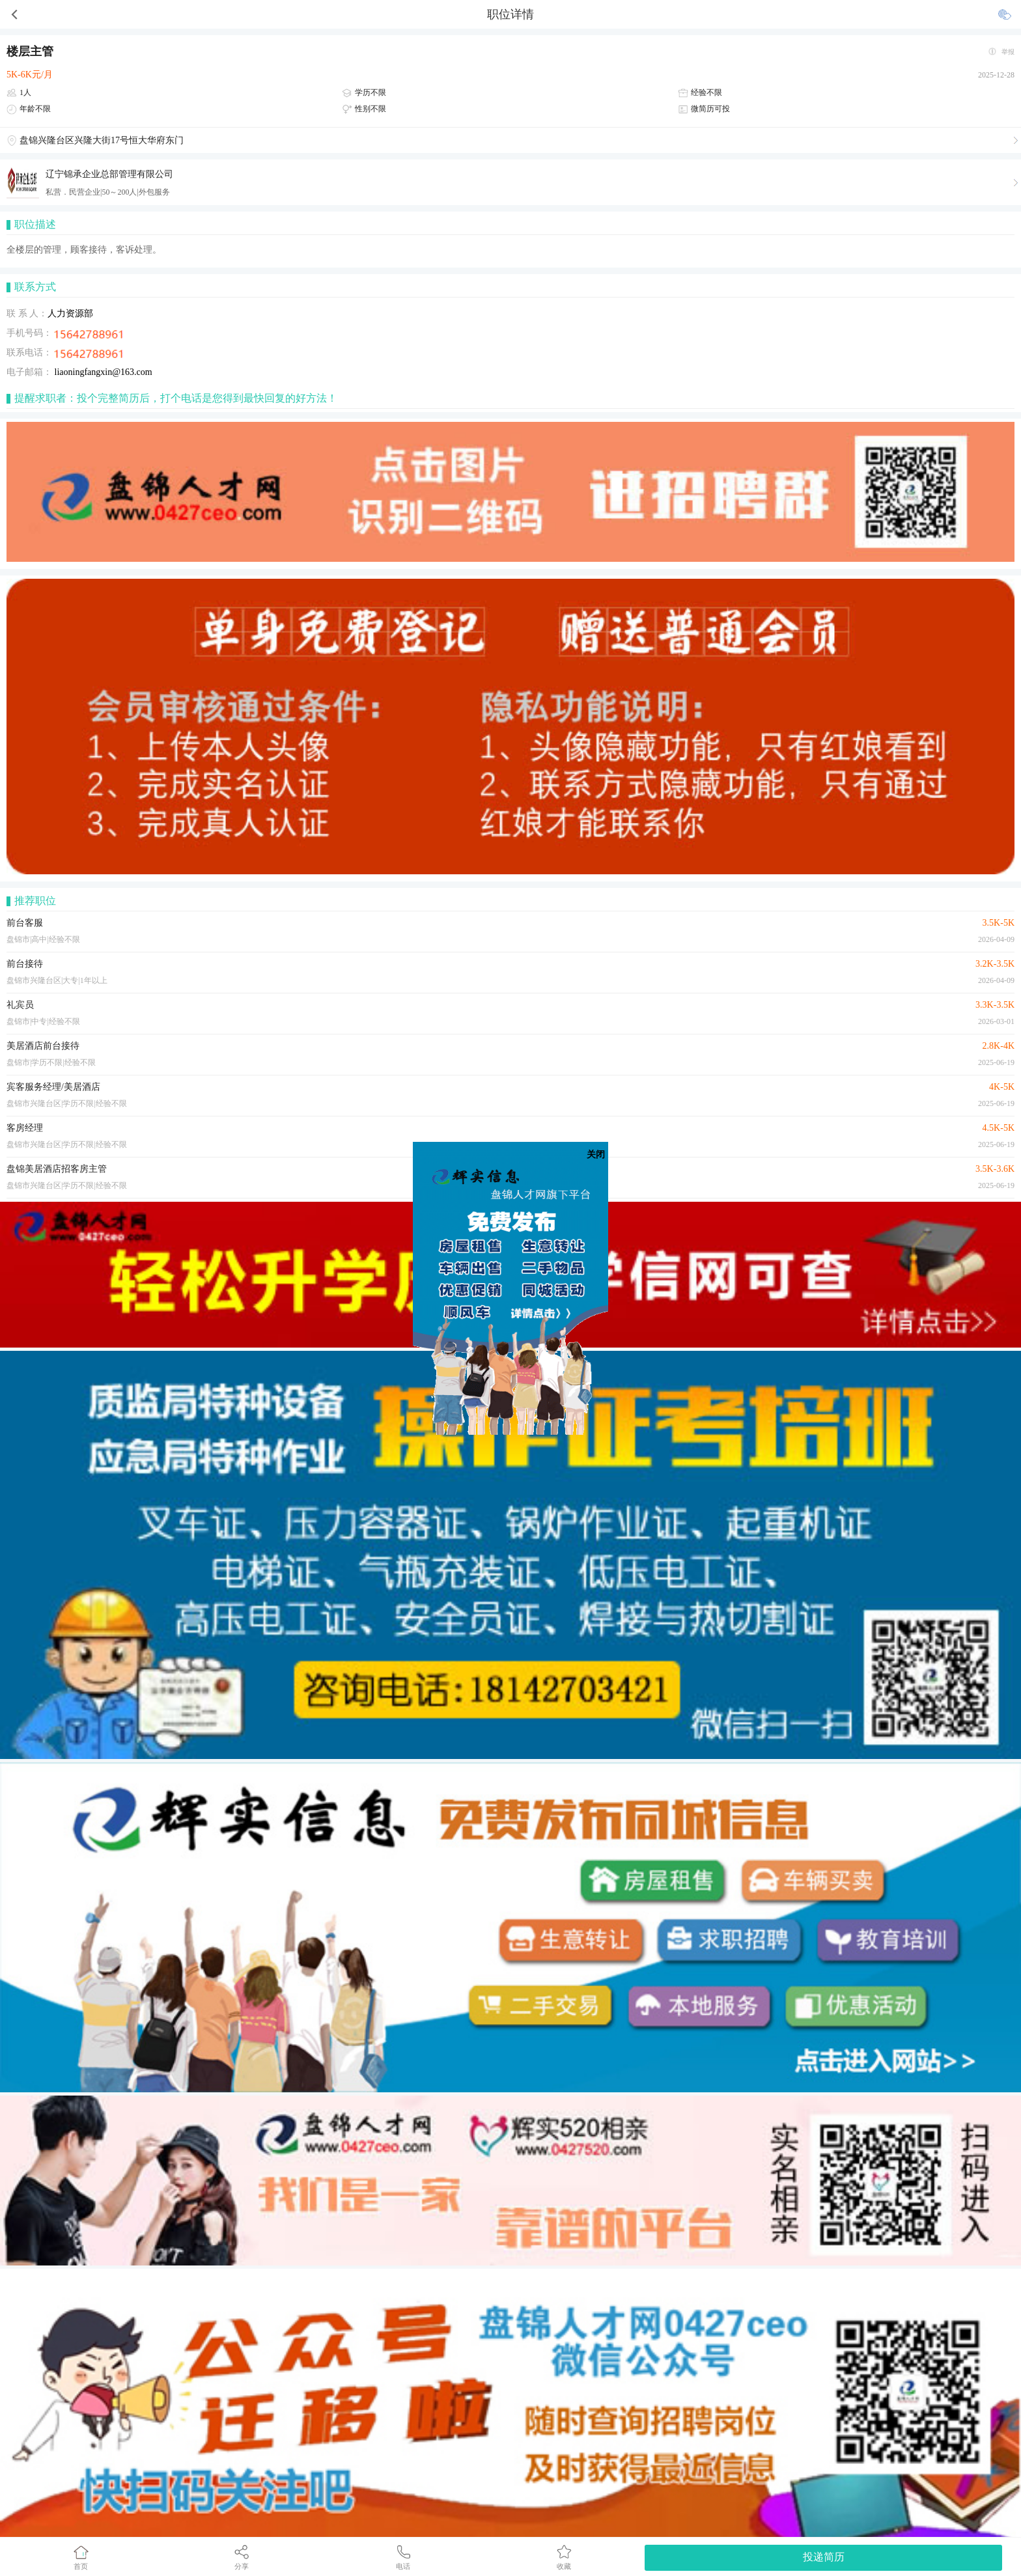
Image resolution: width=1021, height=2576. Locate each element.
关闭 (596, 1154)
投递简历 (824, 2556)
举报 (1007, 51)
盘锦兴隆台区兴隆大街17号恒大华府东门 (102, 140)
